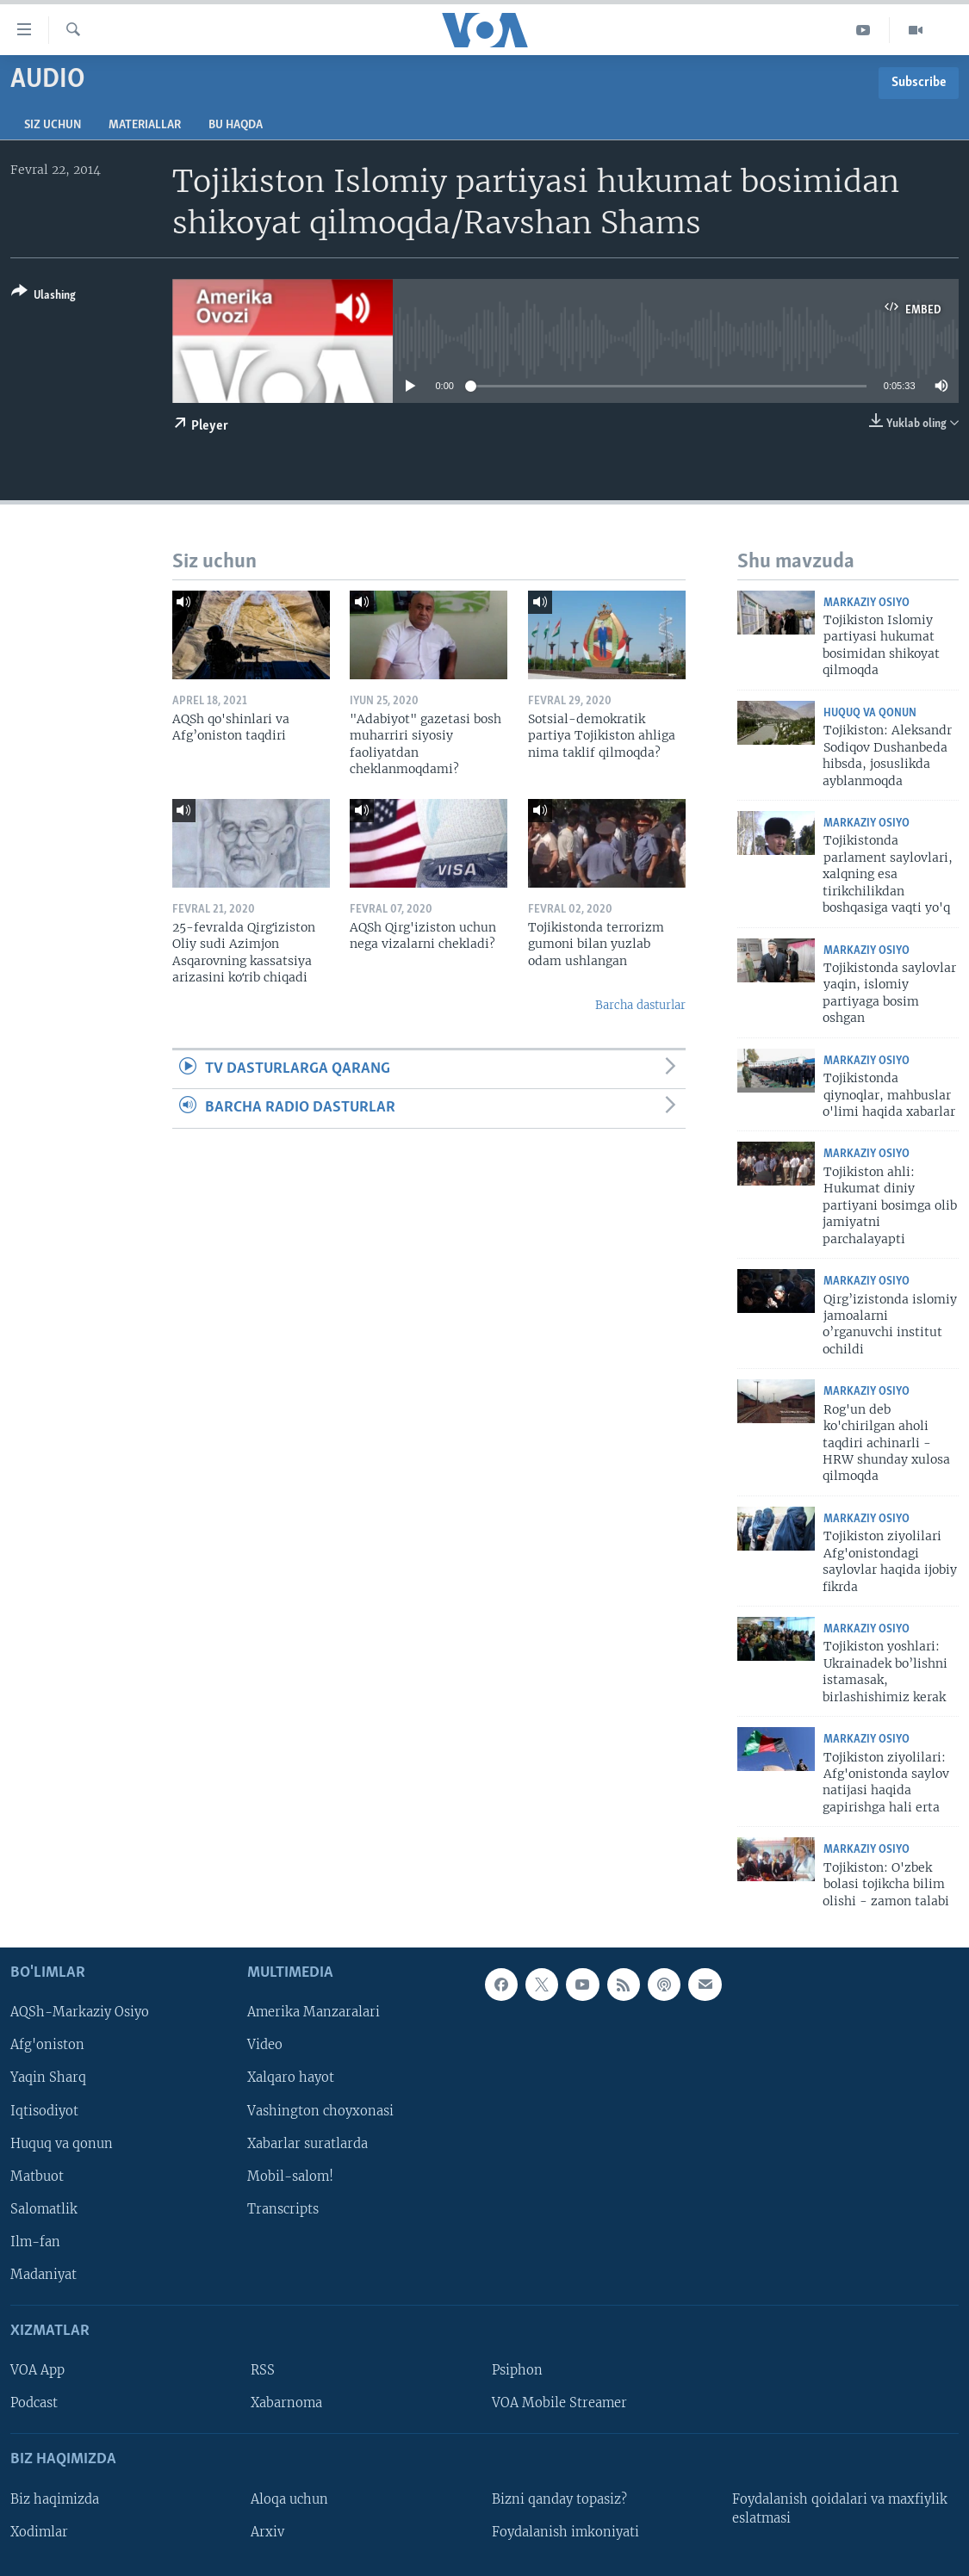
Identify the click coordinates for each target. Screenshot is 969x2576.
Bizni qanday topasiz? (559, 2499)
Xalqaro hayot (290, 2078)
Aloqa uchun (289, 2499)
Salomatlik (44, 2209)
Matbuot (37, 2176)
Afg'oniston (47, 2045)
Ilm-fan (35, 2242)
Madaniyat (43, 2274)
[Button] (43, 296)
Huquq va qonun (869, 713)
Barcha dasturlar (640, 1005)
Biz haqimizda (54, 2499)
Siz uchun (52, 125)
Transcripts (283, 2209)
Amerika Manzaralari (313, 2012)
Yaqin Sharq (48, 2078)
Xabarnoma (286, 2403)
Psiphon (517, 2370)
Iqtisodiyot (44, 2111)
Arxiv (267, 2532)
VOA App (37, 2370)
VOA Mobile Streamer (559, 2403)
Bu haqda (235, 125)
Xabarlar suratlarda (307, 2144)
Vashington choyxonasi (320, 2111)
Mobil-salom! (290, 2176)
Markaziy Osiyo (866, 603)
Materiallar (145, 125)
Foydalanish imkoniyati (565, 2532)
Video (265, 2045)
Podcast (34, 2403)
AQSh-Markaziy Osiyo (79, 2012)
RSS (263, 2370)
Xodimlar (39, 2532)
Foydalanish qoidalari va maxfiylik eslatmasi (839, 2509)
